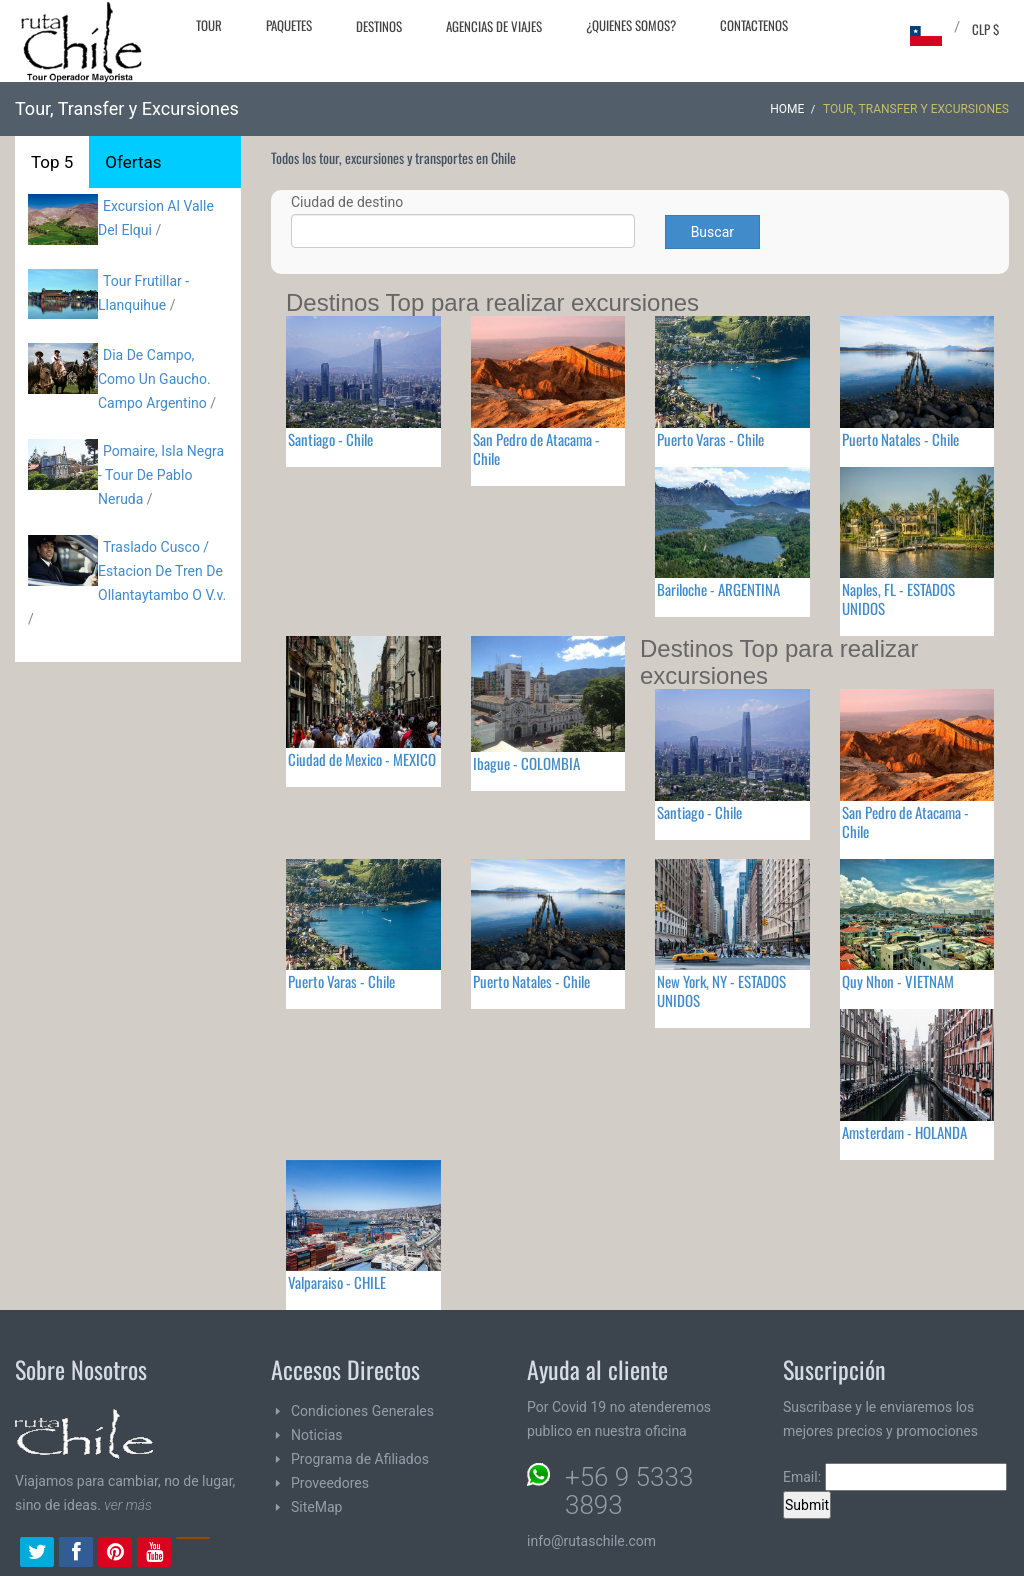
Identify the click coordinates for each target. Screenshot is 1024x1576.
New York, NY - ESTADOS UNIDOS (721, 990)
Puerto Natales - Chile (900, 439)
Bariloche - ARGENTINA (718, 589)
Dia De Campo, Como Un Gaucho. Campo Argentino (154, 379)
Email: (895, 1477)
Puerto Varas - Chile (710, 439)
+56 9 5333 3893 (629, 1491)
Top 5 (52, 162)
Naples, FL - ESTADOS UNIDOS (898, 598)
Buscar (712, 232)
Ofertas (133, 162)
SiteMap (316, 1507)
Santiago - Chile (330, 439)
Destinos (379, 26)
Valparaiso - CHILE (337, 1282)
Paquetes (289, 25)
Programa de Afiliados (360, 1459)
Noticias (317, 1435)
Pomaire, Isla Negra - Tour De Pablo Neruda (161, 475)
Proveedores (330, 1483)
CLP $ (985, 29)
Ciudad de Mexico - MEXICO (362, 759)
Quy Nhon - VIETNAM (898, 981)
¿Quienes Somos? (631, 25)
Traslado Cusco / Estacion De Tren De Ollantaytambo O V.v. (162, 571)
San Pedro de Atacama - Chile (536, 448)
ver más (128, 1505)
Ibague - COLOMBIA (526, 763)
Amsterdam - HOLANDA (904, 1132)
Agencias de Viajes (494, 26)
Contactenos (754, 25)
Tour (209, 25)
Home (787, 109)
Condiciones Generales (362, 1411)
